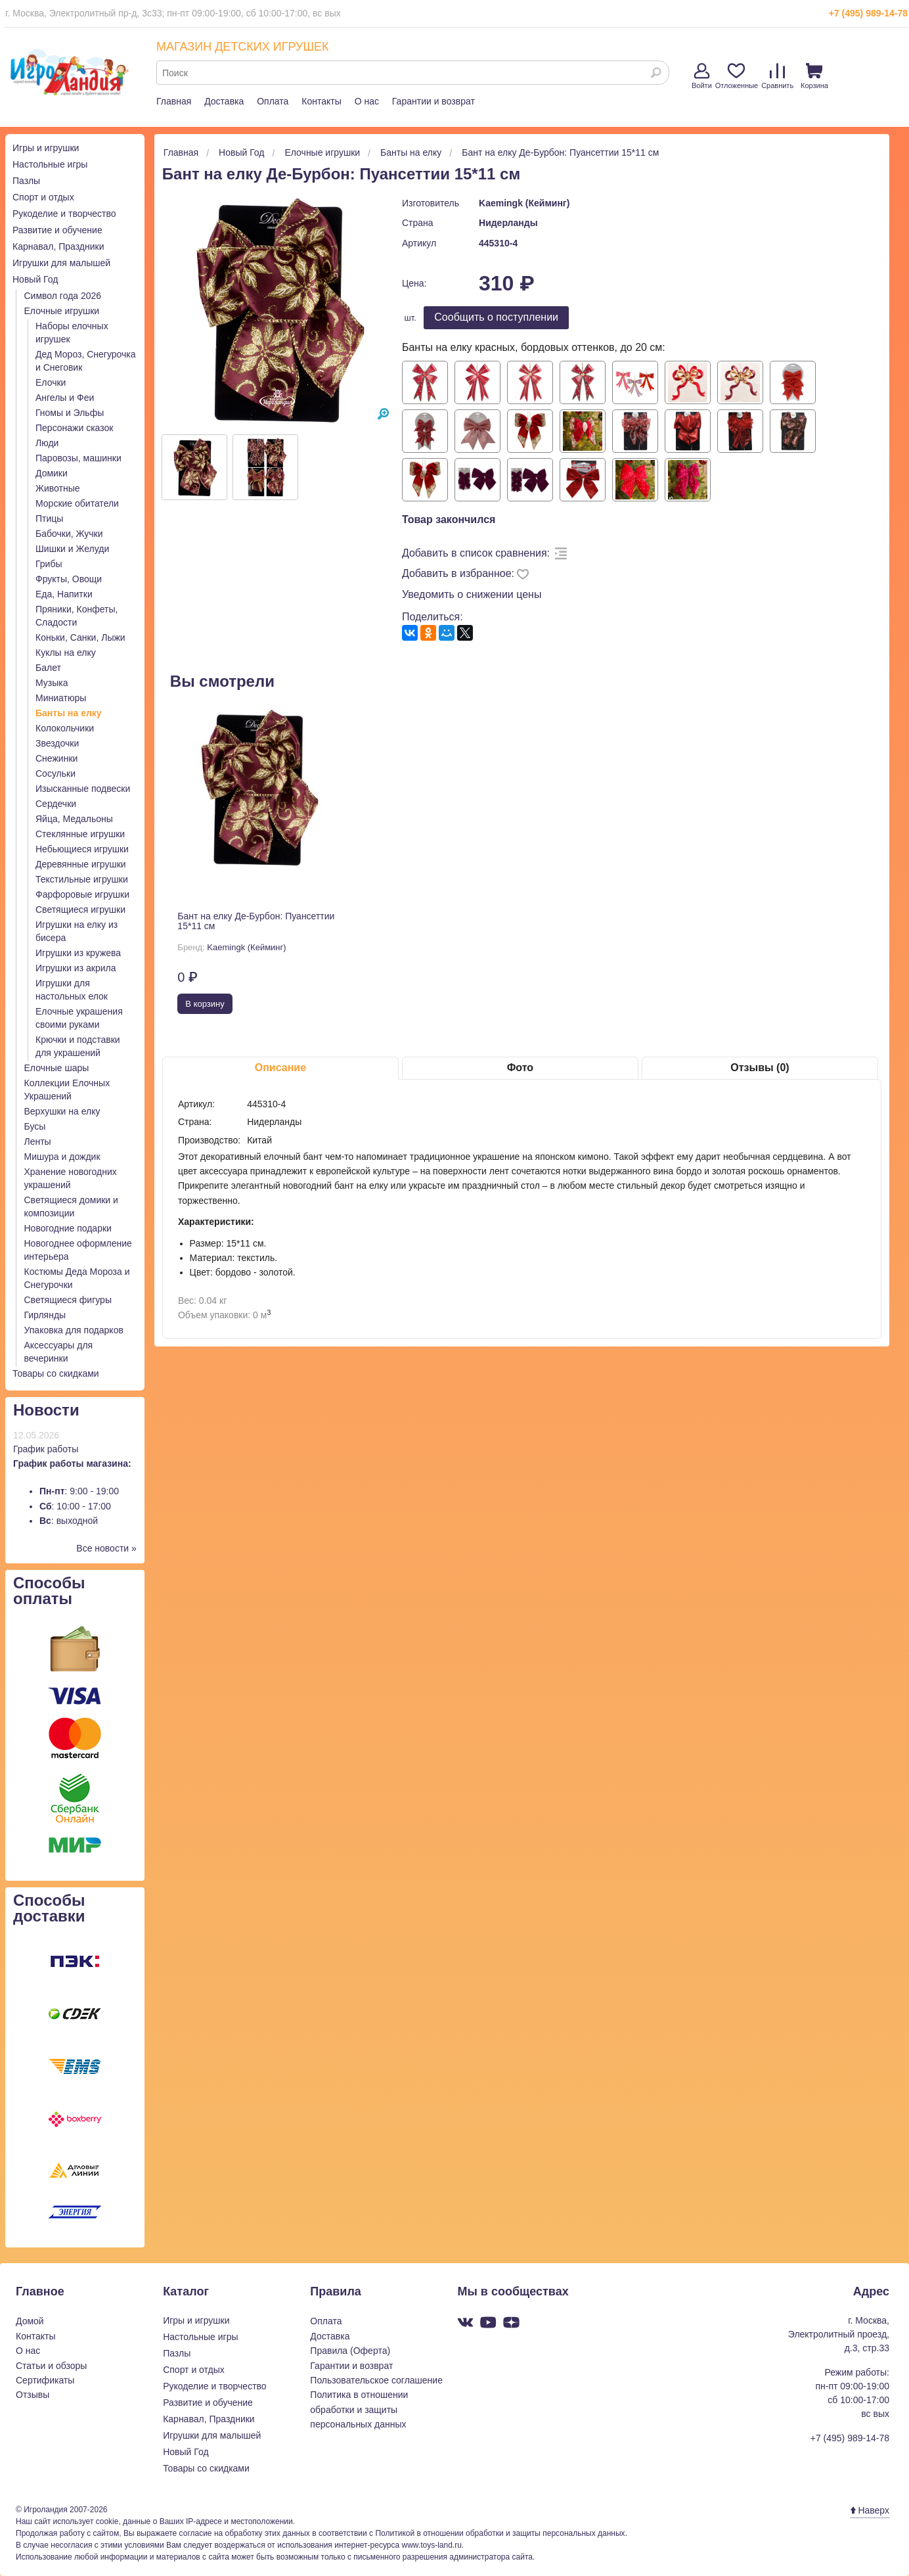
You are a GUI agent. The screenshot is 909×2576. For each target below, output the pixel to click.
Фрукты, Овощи (68, 579)
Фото (520, 1067)
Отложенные (737, 76)
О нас (367, 101)
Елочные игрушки (62, 311)
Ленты (37, 1141)
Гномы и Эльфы (69, 412)
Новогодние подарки (68, 1228)
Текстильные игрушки (81, 879)
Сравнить (777, 76)
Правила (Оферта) (350, 2350)
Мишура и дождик (62, 1156)
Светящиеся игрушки (80, 909)
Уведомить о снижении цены (472, 594)
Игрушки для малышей (61, 263)
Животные (57, 488)
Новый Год (35, 279)
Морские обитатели (77, 503)
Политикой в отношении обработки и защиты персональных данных (500, 2533)
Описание (280, 1067)
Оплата (272, 101)
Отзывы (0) (759, 1067)
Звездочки (57, 743)
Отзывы (32, 2394)
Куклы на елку (65, 652)
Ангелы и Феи (64, 397)
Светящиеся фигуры (68, 1300)
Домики (51, 473)
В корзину (204, 1004)
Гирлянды (45, 1315)
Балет (48, 667)
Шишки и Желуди (72, 548)
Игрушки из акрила (75, 968)
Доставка (224, 101)
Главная (173, 101)
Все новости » (106, 1548)
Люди (46, 443)
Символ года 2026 (63, 295)
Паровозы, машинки (78, 458)
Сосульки (55, 773)
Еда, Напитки (64, 594)
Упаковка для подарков (73, 1330)
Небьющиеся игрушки (82, 849)
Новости (46, 1410)
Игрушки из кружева (78, 953)
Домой (30, 2321)
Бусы (35, 1126)
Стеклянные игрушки (80, 834)
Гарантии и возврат (433, 101)
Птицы (49, 518)
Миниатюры (60, 698)
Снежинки (56, 758)
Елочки (50, 382)
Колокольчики (64, 728)
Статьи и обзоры (51, 2365)
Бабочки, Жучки (69, 533)
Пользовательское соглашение (376, 2380)
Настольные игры (49, 164)
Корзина (814, 76)
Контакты (321, 101)
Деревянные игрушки (80, 864)
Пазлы (26, 180)
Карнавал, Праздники (58, 246)
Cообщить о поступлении (496, 317)
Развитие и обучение (57, 230)
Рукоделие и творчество (64, 213)
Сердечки (55, 803)
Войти (702, 76)
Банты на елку (68, 713)
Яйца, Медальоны (74, 819)
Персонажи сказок (74, 428)
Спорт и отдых (43, 197)
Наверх (870, 2510)
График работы (45, 1449)
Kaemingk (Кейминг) (524, 203)
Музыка (51, 683)
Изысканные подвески (82, 788)
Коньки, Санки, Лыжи (80, 637)
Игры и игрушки (45, 148)
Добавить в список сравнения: (476, 553)
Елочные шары (56, 1068)
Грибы (48, 564)
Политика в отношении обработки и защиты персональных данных (359, 2409)
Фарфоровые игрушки (82, 894)
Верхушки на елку (62, 1111)
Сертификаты (45, 2380)
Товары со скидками (55, 1373)
